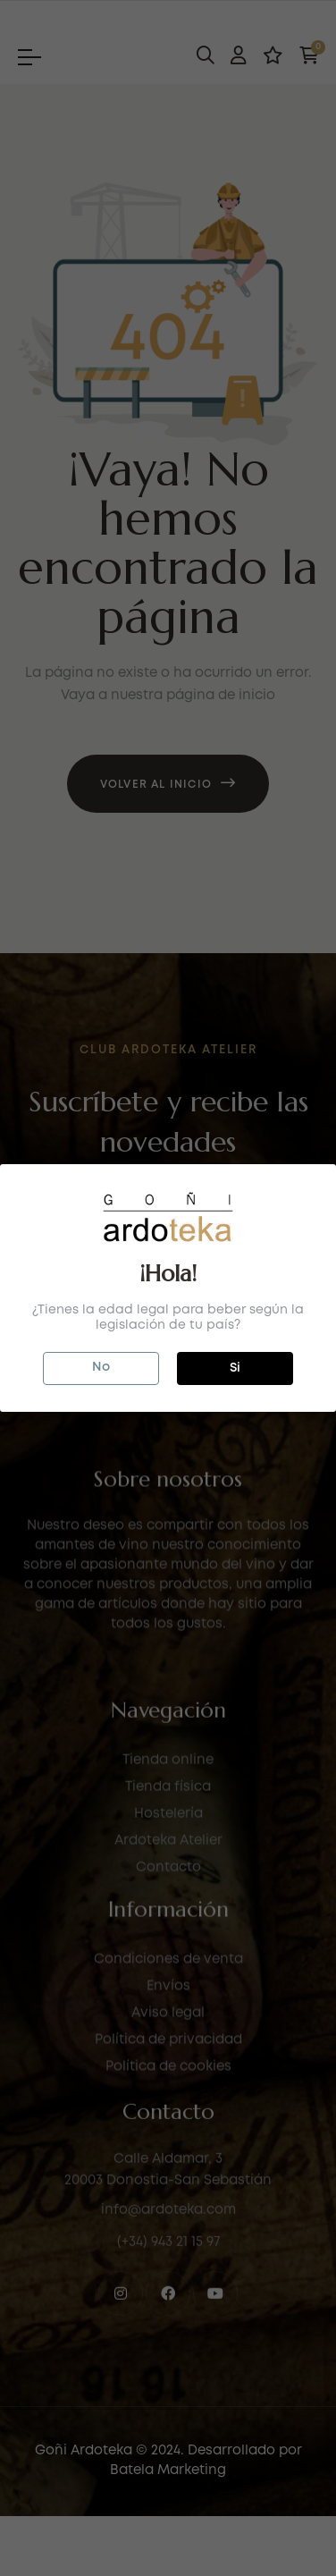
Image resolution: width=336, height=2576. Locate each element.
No (101, 1367)
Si (235, 1368)
